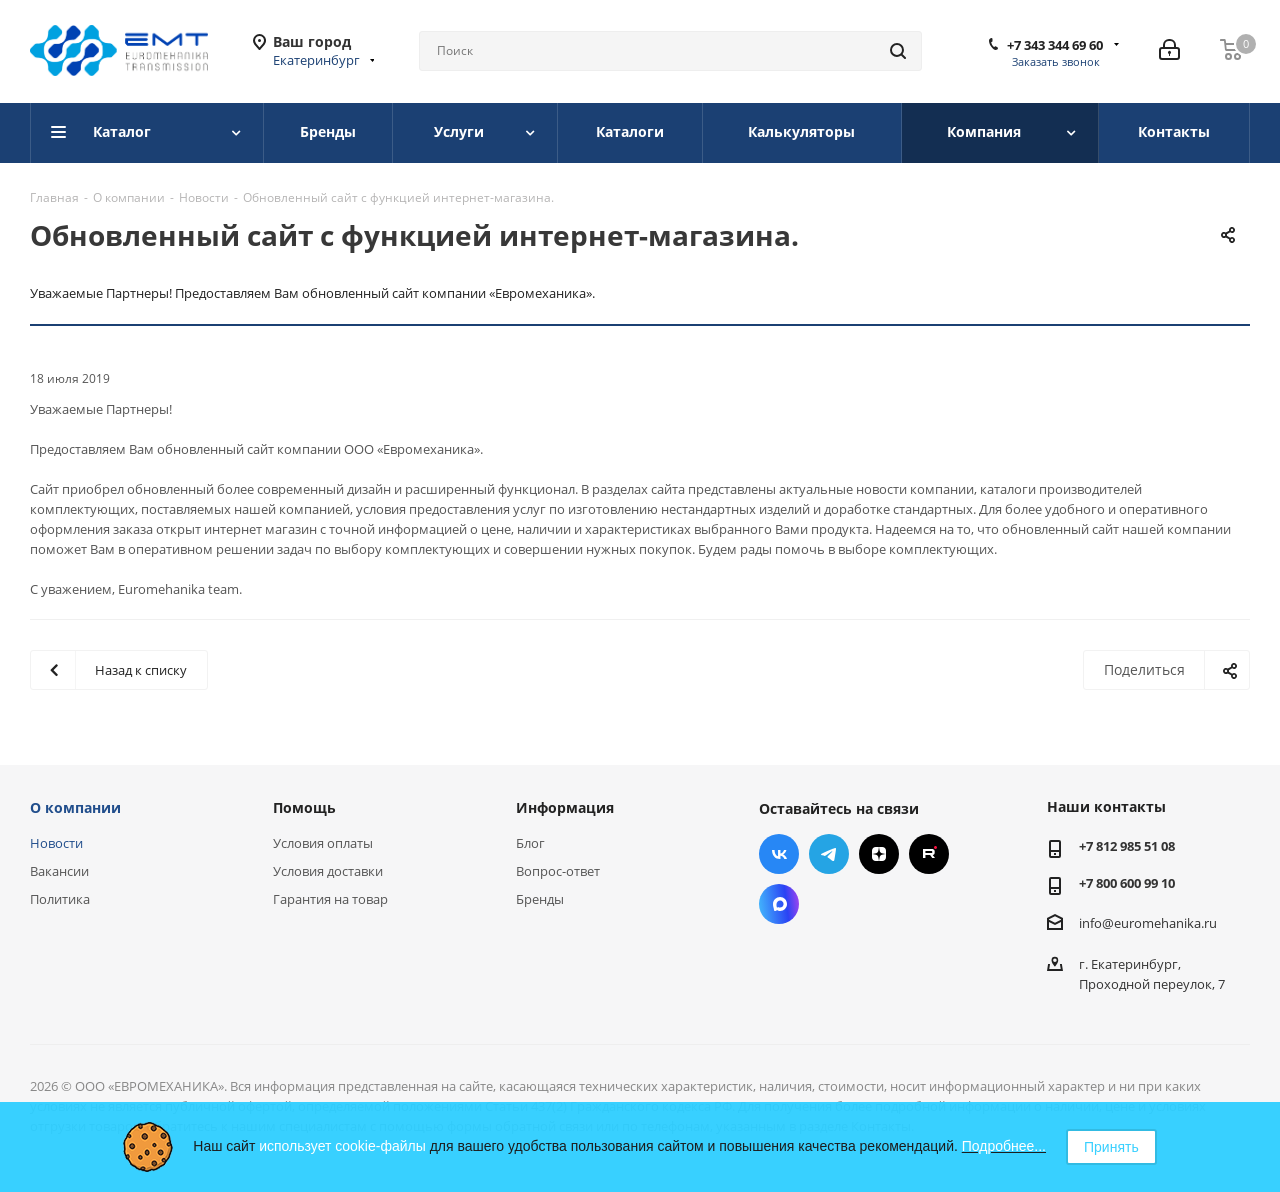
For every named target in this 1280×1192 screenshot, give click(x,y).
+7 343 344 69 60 (1055, 45)
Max (779, 904)
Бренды (540, 899)
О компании (75, 807)
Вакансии (59, 871)
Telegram (829, 854)
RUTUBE (929, 854)
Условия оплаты (323, 843)
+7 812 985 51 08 (1127, 846)
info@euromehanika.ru (1148, 922)
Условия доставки (328, 871)
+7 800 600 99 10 (1127, 883)
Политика (60, 899)
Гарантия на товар (330, 899)
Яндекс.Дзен (879, 854)
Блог (530, 843)
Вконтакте (779, 854)
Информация (565, 807)
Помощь (304, 807)
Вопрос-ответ (558, 871)
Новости (56, 843)
